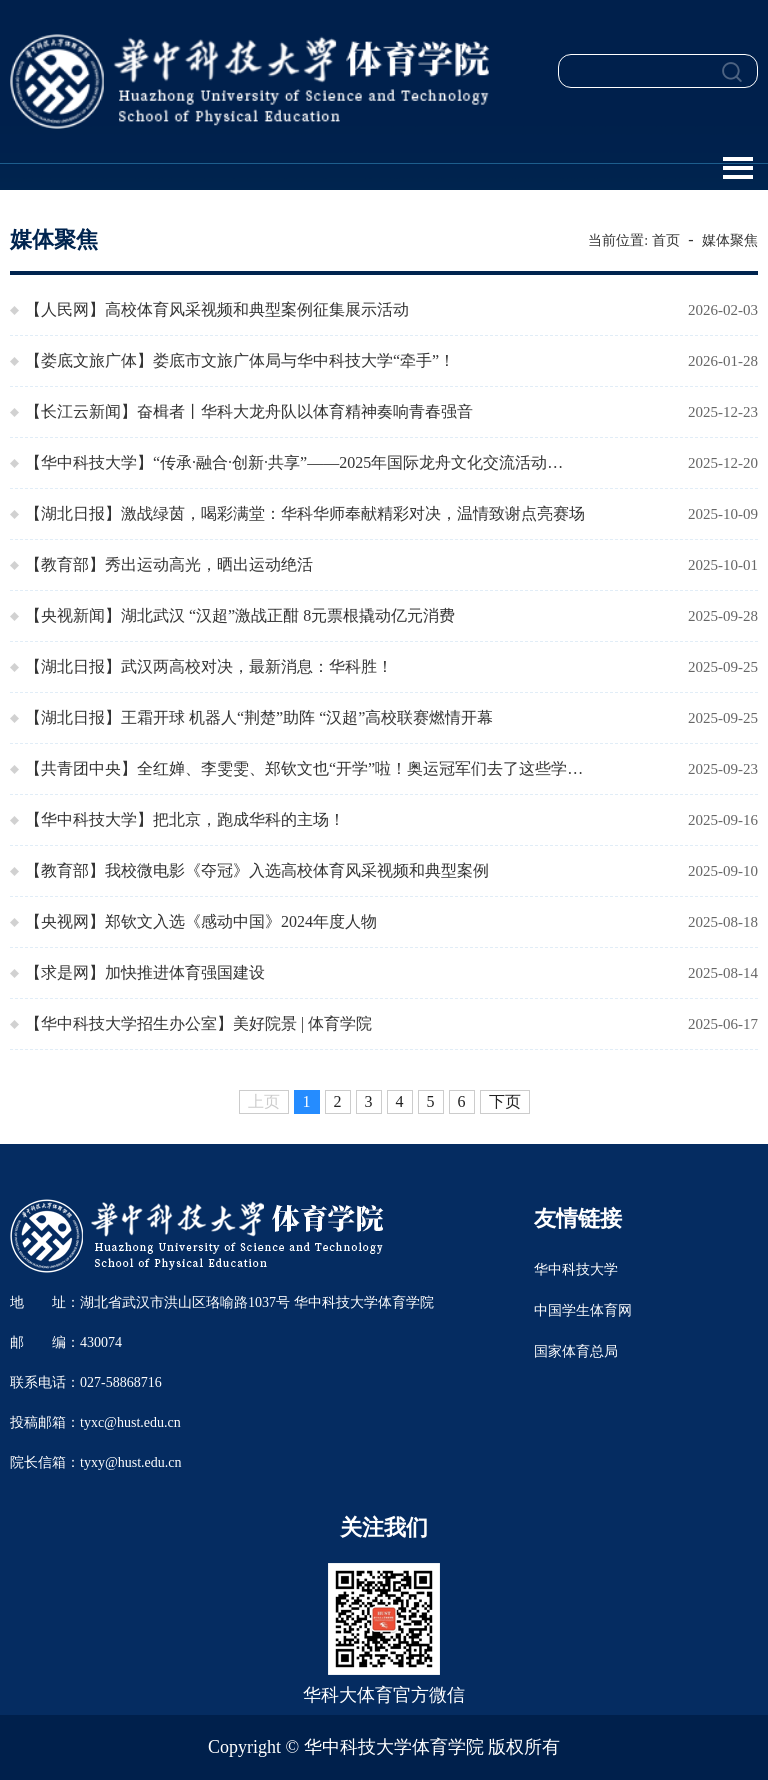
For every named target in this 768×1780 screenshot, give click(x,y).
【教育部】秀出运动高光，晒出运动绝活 (169, 564)
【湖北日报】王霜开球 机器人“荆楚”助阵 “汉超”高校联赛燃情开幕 (259, 717)
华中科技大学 (576, 1269)
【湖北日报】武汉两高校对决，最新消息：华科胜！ (209, 666)
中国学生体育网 (583, 1310)
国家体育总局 (576, 1351)
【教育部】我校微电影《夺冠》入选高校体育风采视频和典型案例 (257, 870)
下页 (505, 1101)
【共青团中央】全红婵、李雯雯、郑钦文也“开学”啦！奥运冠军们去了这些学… (304, 768)
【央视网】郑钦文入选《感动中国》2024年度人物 (201, 921)
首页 (666, 240)
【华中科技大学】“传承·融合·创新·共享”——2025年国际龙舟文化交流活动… (294, 462)
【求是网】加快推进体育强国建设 (145, 972)
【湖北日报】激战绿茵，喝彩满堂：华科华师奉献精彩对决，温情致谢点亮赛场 (305, 513)
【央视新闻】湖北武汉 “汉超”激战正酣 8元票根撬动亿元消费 (240, 615)
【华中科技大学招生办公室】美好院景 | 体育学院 (198, 1023)
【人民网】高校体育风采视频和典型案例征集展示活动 (217, 309)
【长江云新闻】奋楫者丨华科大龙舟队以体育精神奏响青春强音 (249, 411)
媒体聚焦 (730, 240)
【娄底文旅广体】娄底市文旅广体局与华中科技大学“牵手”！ (240, 360)
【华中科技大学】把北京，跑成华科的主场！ (185, 819)
